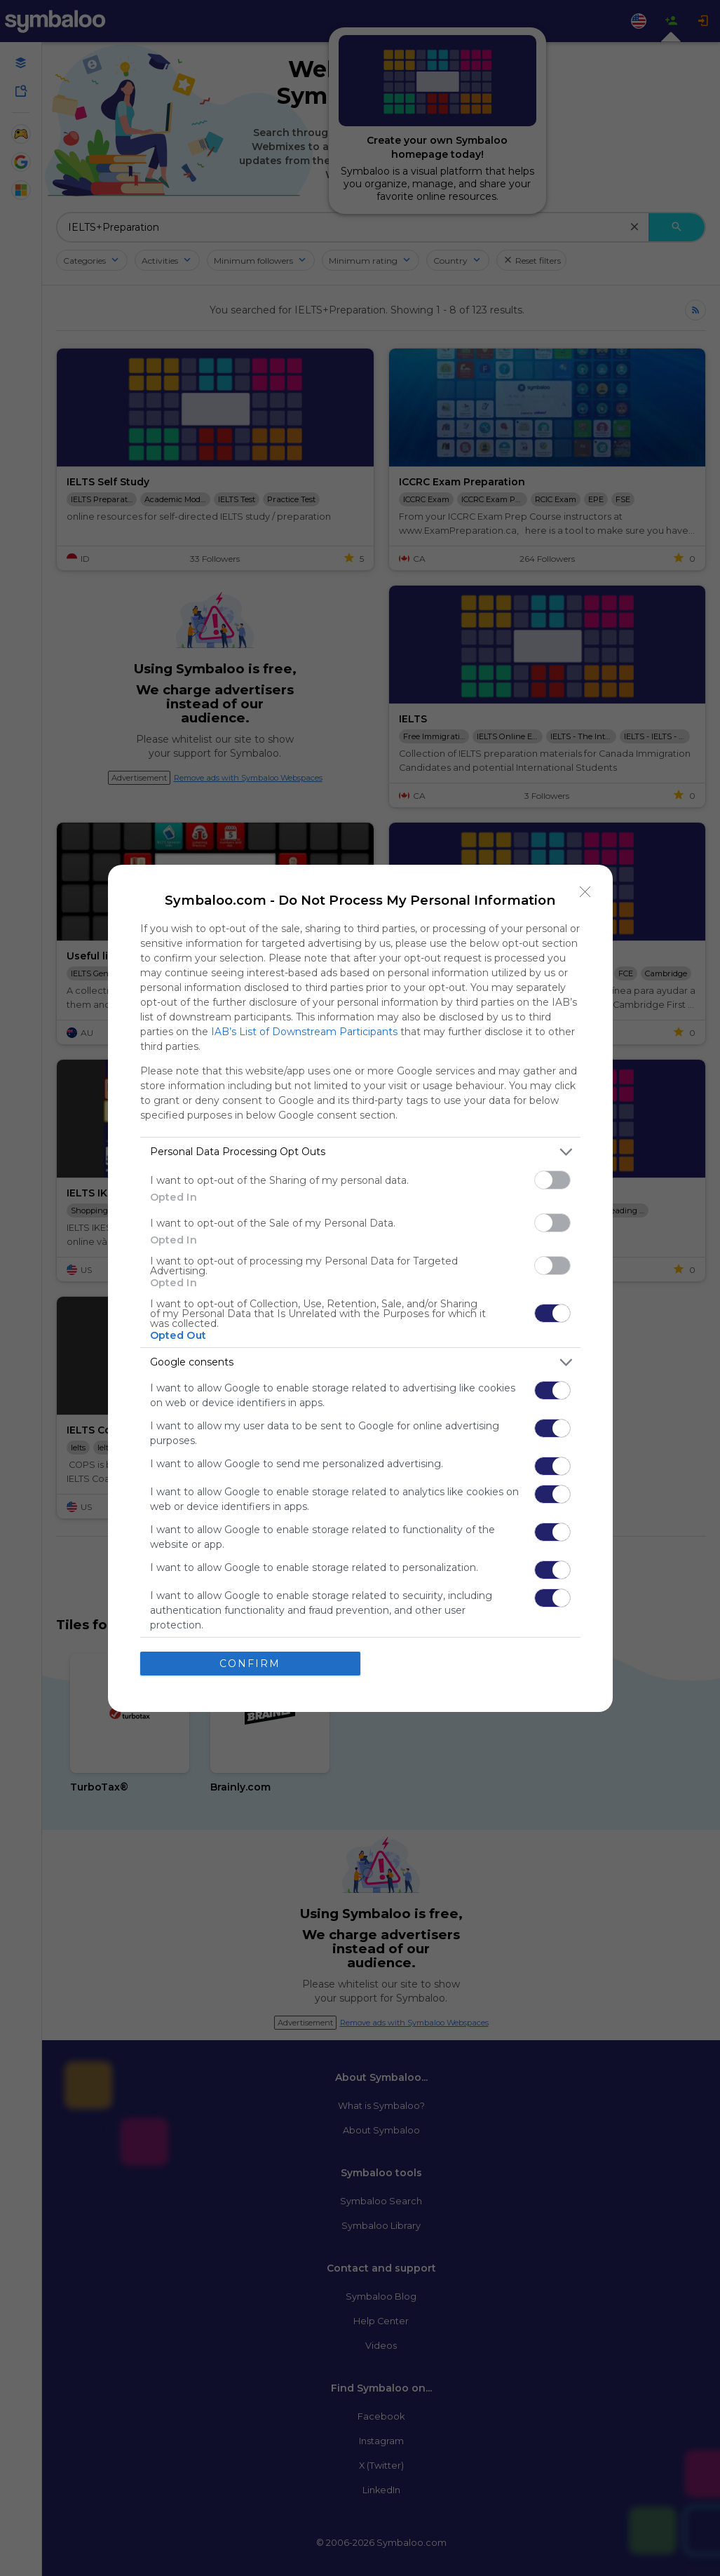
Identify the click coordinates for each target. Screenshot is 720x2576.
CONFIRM (249, 1663)
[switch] (552, 1179)
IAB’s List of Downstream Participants (304, 1031)
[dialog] (360, 1287)
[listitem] (360, 1151)
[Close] (585, 891)
